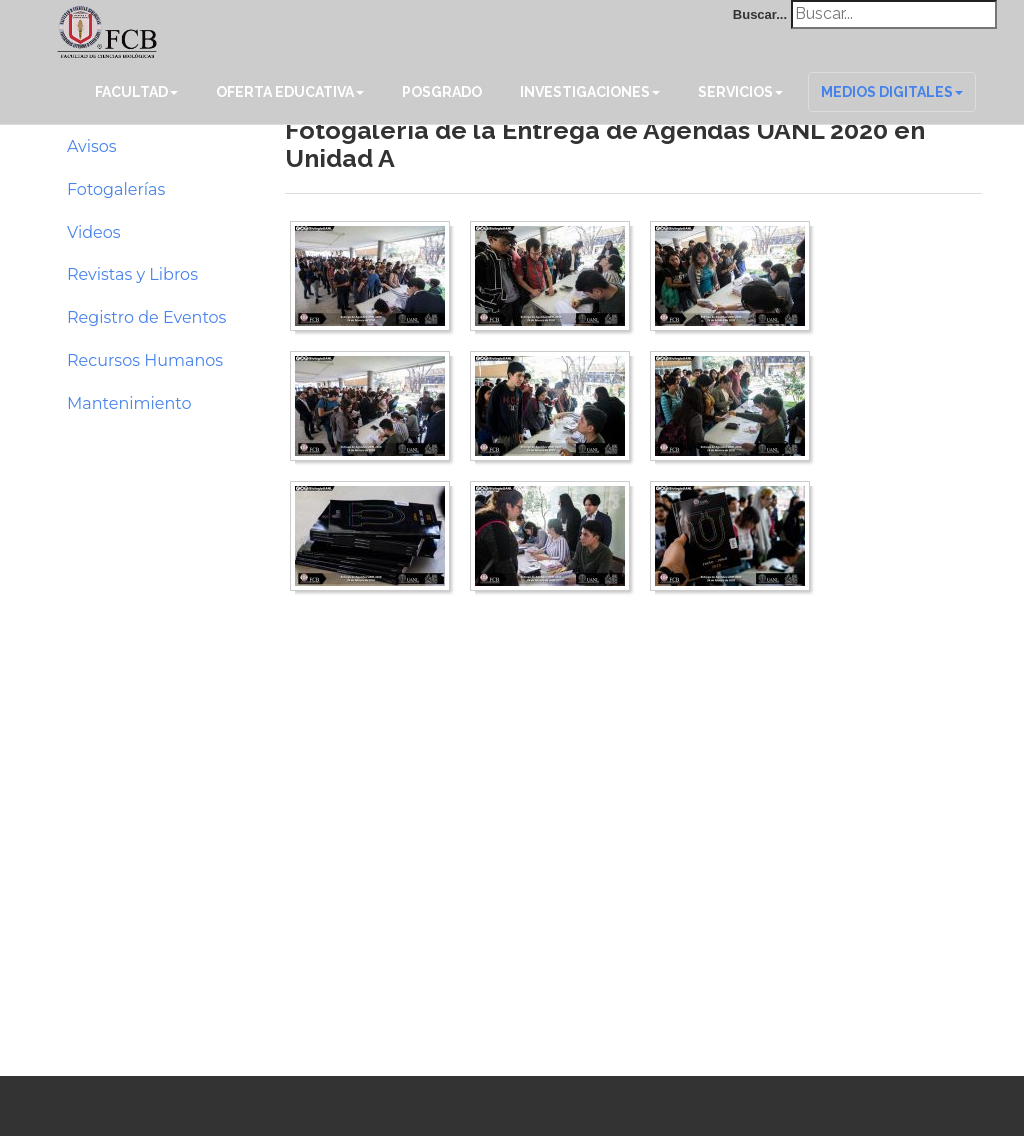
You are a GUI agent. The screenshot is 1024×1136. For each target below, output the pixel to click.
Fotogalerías (116, 189)
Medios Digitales (892, 92)
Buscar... (760, 14)
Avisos (92, 146)
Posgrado (442, 92)
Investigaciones (590, 92)
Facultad (136, 92)
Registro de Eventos (146, 317)
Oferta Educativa (290, 92)
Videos (94, 232)
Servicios (740, 92)
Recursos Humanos (145, 360)
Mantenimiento (129, 403)
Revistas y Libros (132, 274)
